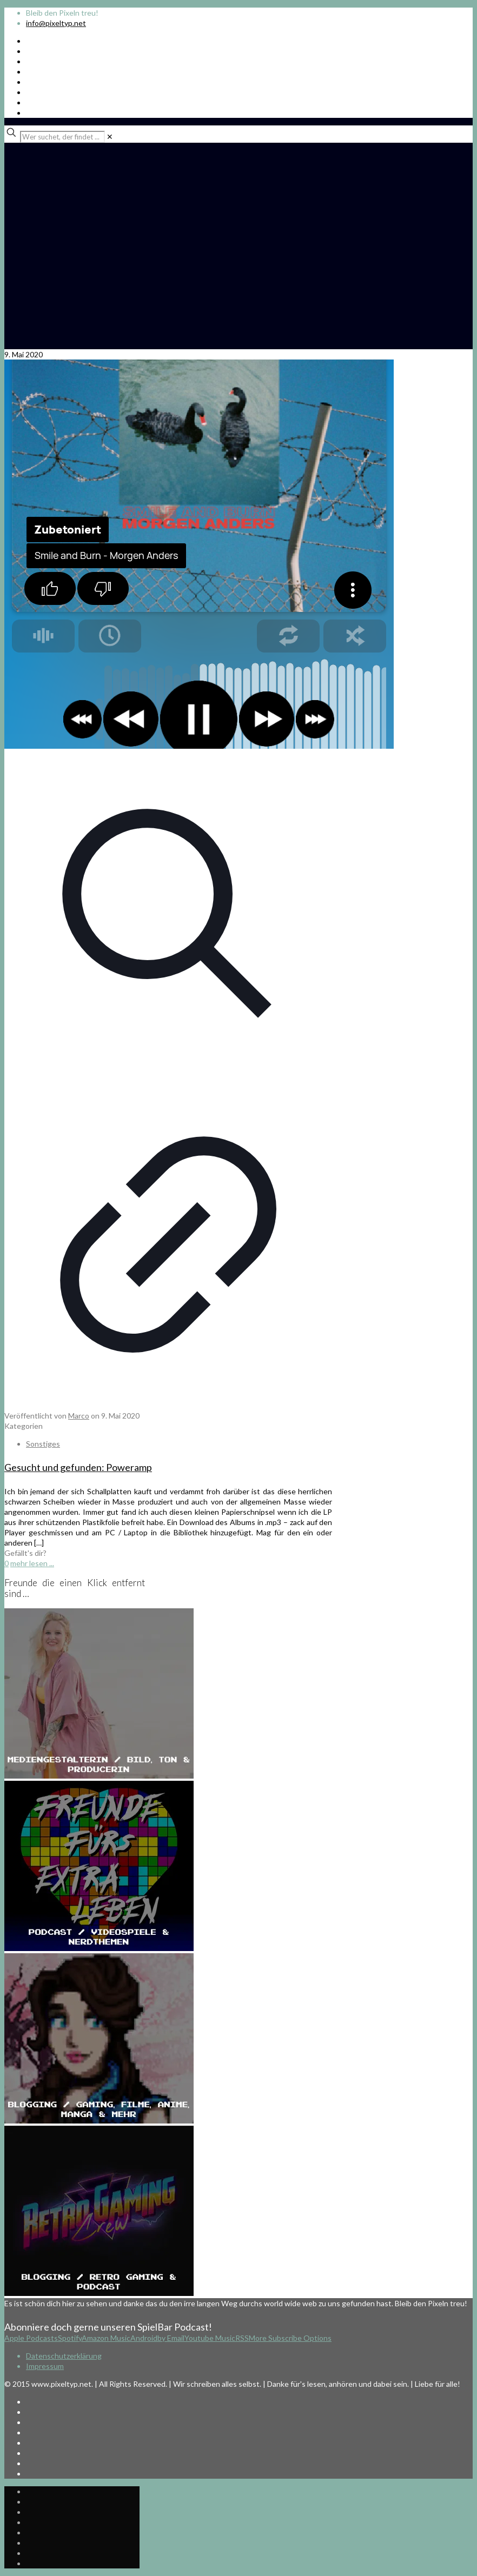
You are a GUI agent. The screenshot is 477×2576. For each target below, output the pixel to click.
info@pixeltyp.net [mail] (56, 23)
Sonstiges (43, 1443)
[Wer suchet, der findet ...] (62, 137)
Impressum (45, 2366)
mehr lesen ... (32, 1563)
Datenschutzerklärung (64, 2355)
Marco (78, 1415)
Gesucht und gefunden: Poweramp (78, 1467)
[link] (110, 136)
